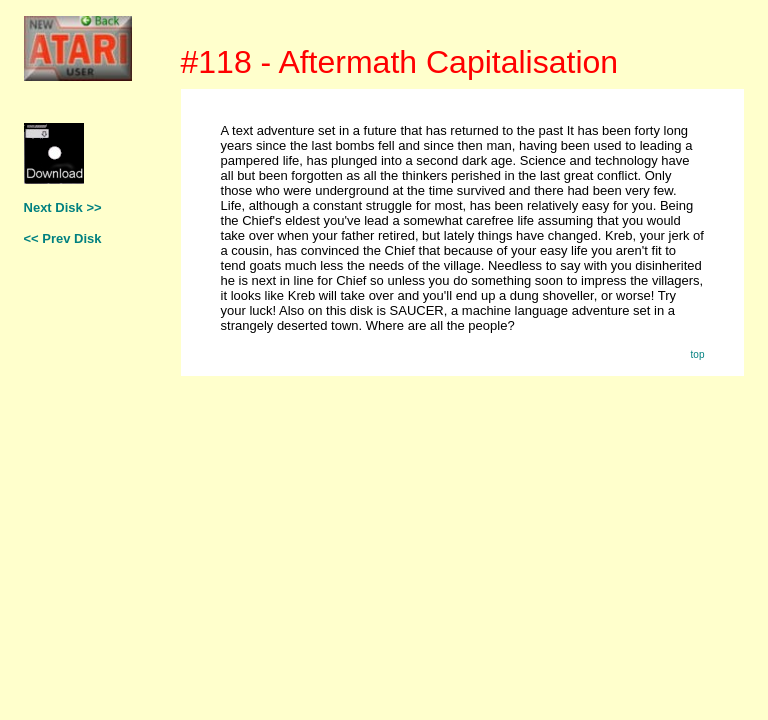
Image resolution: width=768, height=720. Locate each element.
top (698, 354)
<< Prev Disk (63, 238)
